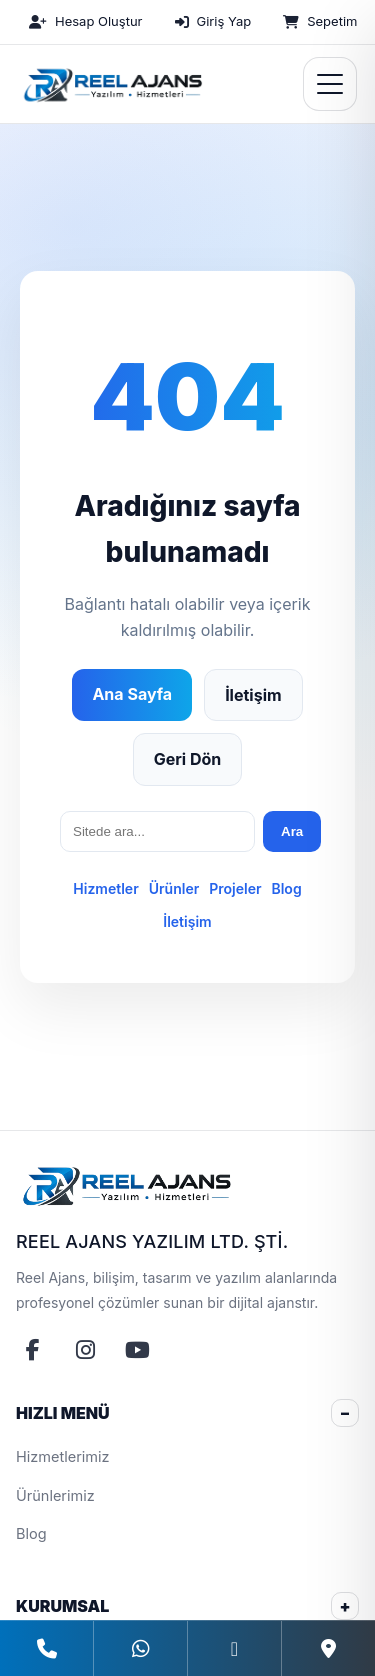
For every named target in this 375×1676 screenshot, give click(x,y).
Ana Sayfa (132, 694)
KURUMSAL (62, 1606)
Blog (286, 888)
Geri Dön (188, 759)
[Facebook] (33, 1350)
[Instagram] (85, 1350)
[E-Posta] (234, 1648)
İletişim (253, 695)
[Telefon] (46, 1648)
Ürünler (174, 888)
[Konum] (328, 1648)
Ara (292, 831)
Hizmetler (105, 888)
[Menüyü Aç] (330, 84)
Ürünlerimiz (55, 1495)
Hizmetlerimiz (63, 1456)
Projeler (235, 888)
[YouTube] (137, 1350)
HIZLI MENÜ (63, 1413)
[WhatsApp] (140, 1648)
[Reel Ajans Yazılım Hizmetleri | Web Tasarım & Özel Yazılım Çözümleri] (110, 84)
